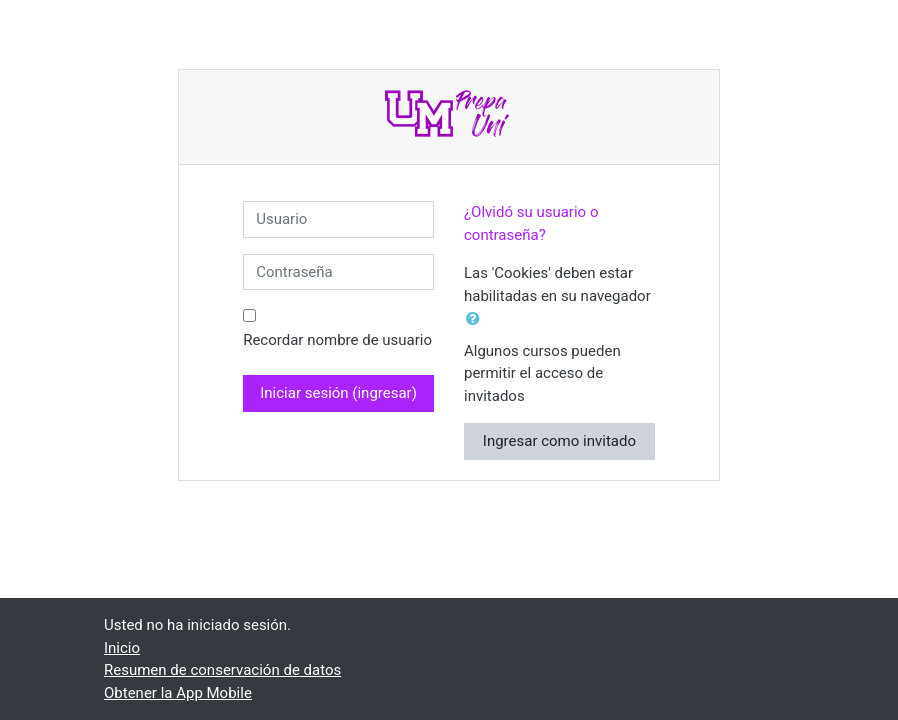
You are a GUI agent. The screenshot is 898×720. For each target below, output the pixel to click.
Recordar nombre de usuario (337, 340)
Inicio (122, 648)
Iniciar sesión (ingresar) (338, 393)
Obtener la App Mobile (178, 693)
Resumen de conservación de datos (222, 670)
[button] (477, 319)
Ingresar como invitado (559, 441)
